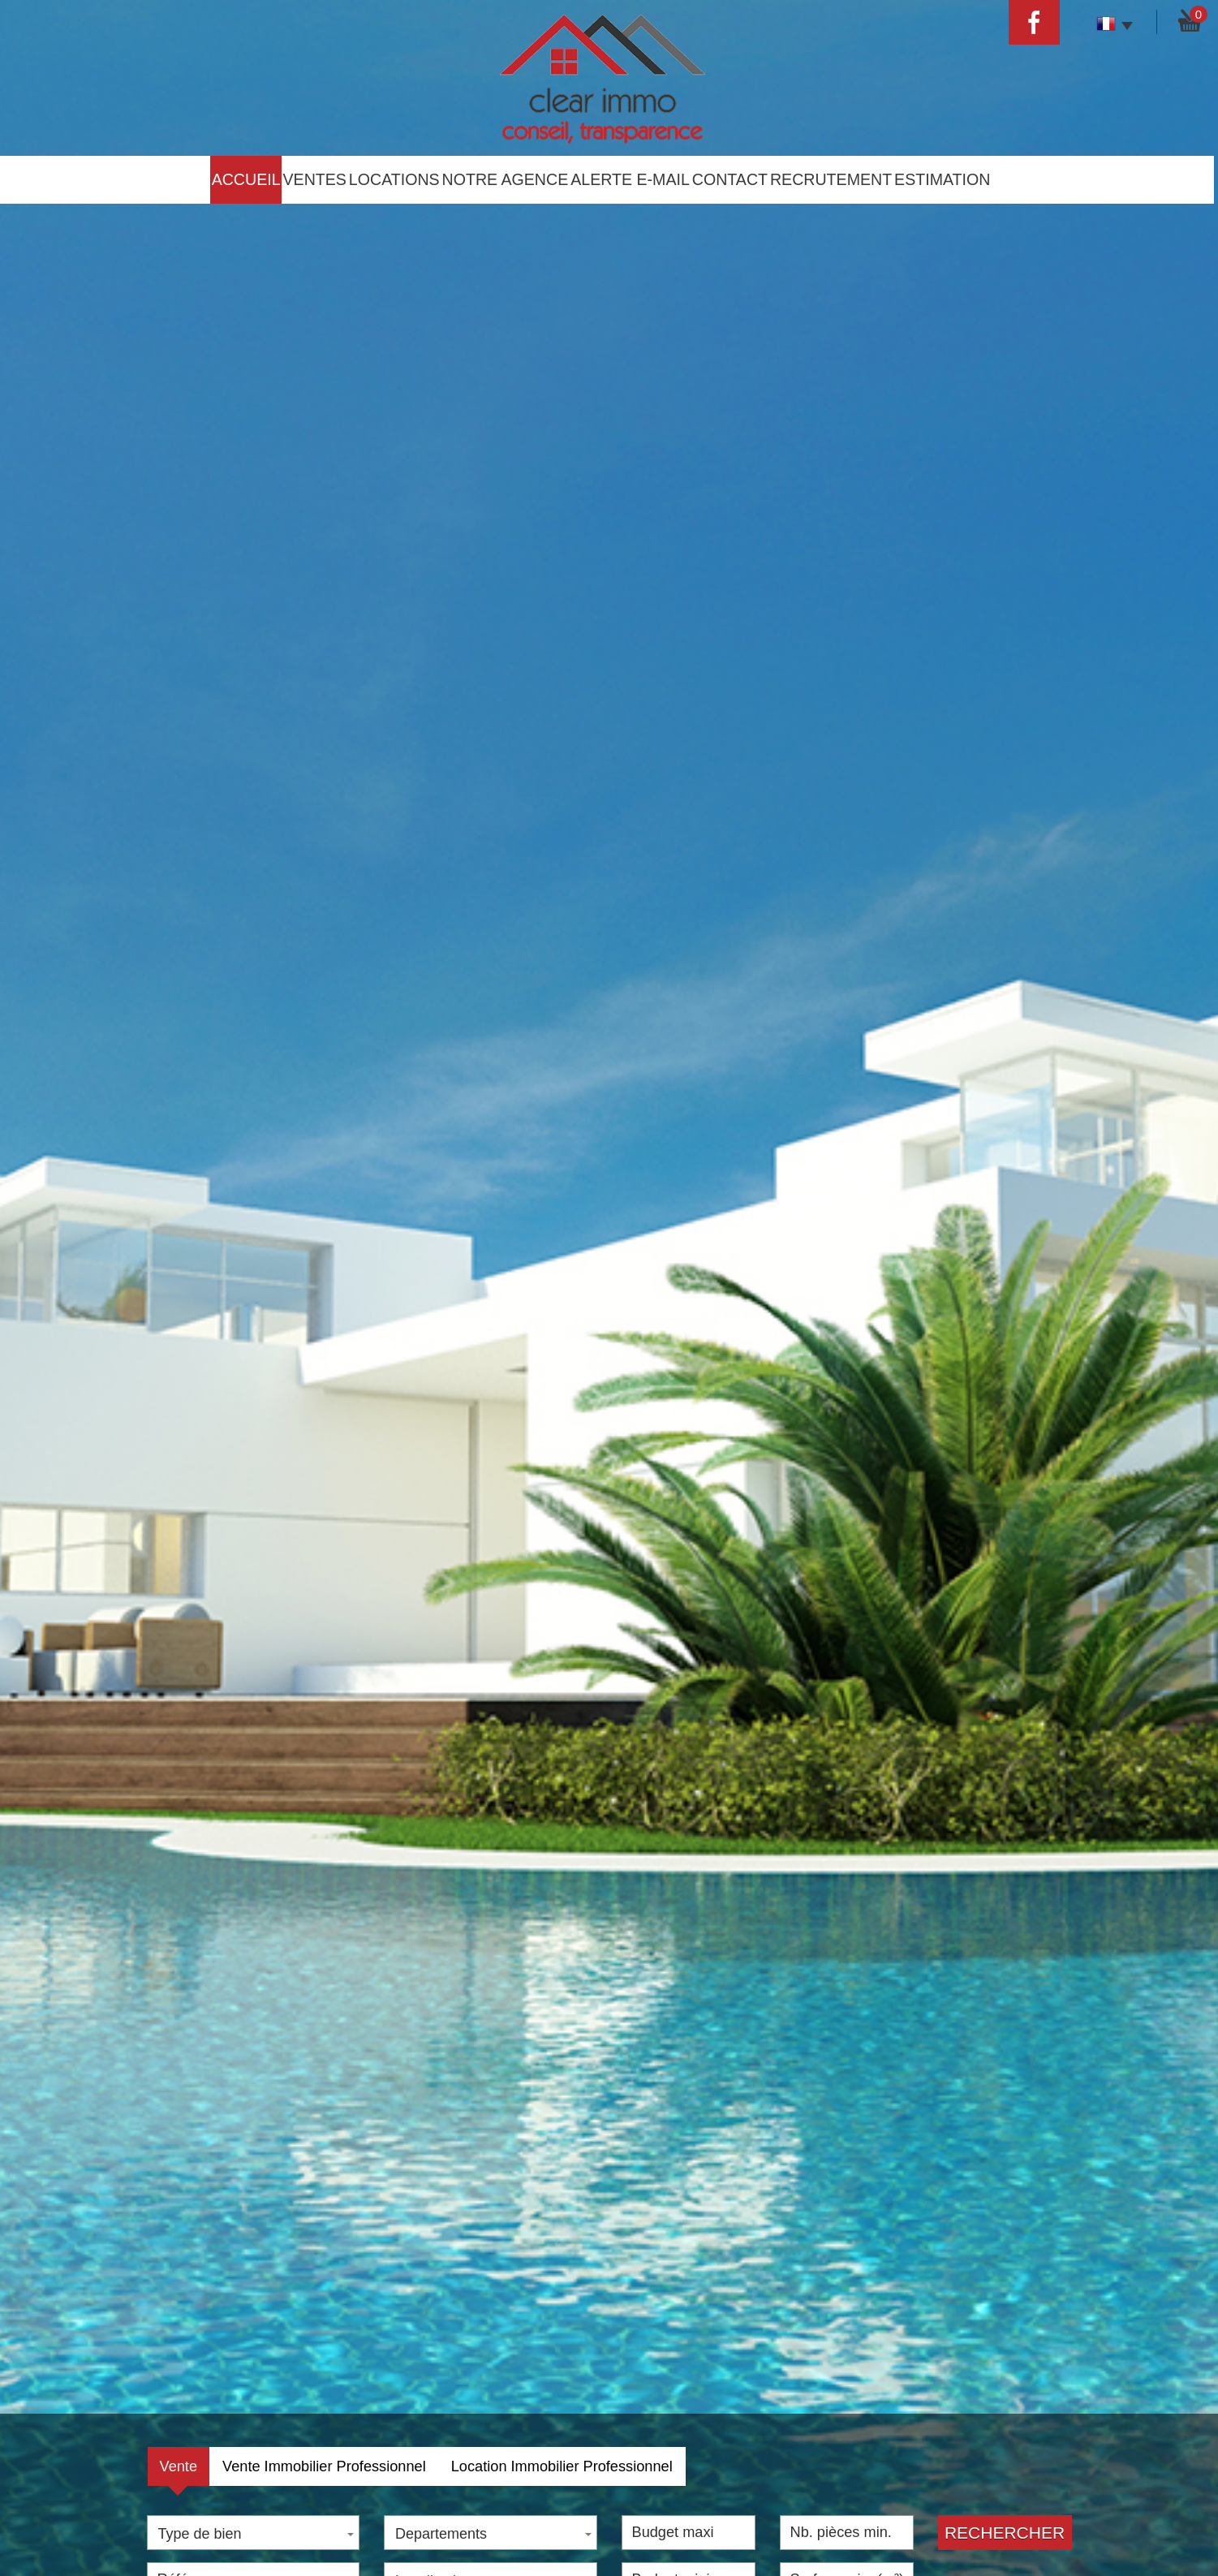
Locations (394, 179)
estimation (942, 179)
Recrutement (831, 179)
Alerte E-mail (630, 179)
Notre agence (505, 179)
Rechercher (1005, 2532)
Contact (730, 179)
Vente (179, 2466)
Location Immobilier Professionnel (562, 2466)
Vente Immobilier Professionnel (324, 2466)
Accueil (246, 179)
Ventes (314, 179)
